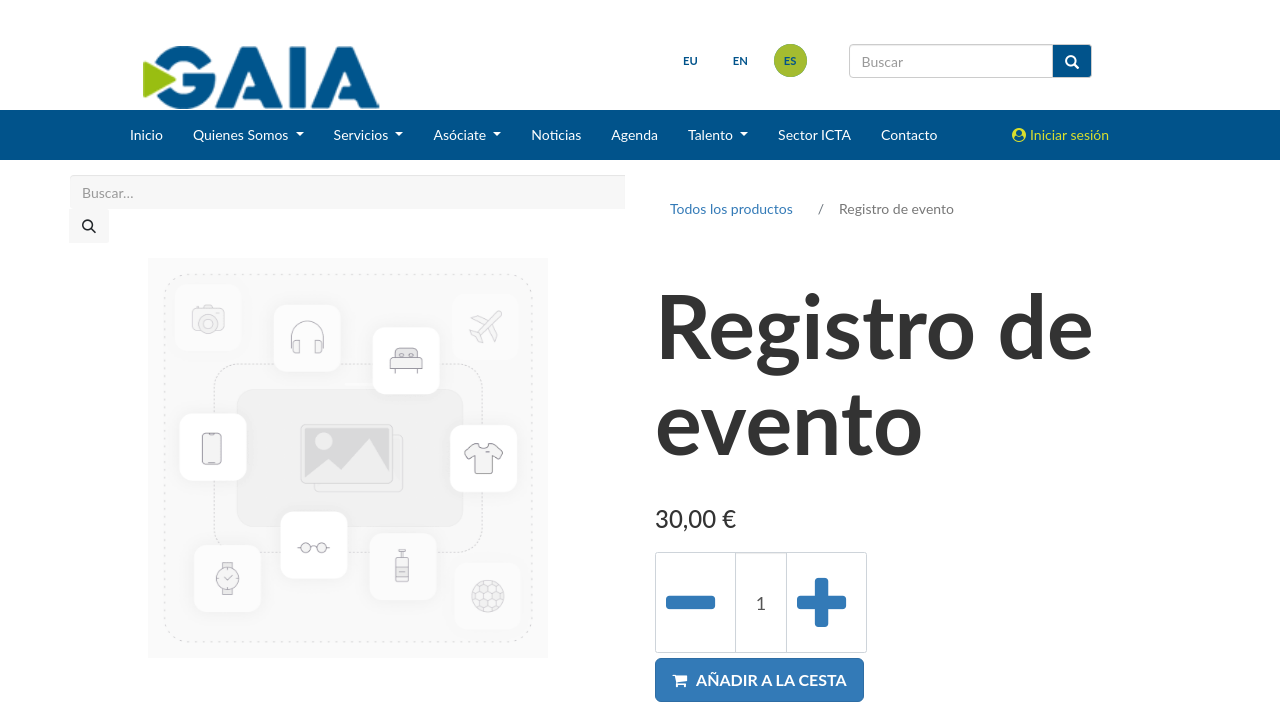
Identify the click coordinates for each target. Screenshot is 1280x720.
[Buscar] (89, 226)
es (790, 60)
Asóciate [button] (461, 134)
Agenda (634, 134)
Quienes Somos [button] (242, 134)
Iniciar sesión (1060, 134)
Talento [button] (712, 134)
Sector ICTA (814, 134)
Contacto (909, 134)
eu (690, 60)
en (740, 60)
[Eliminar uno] (695, 602)
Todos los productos (731, 208)
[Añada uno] (826, 602)
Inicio (146, 134)
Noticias (556, 134)
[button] (759, 679)
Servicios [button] (363, 134)
